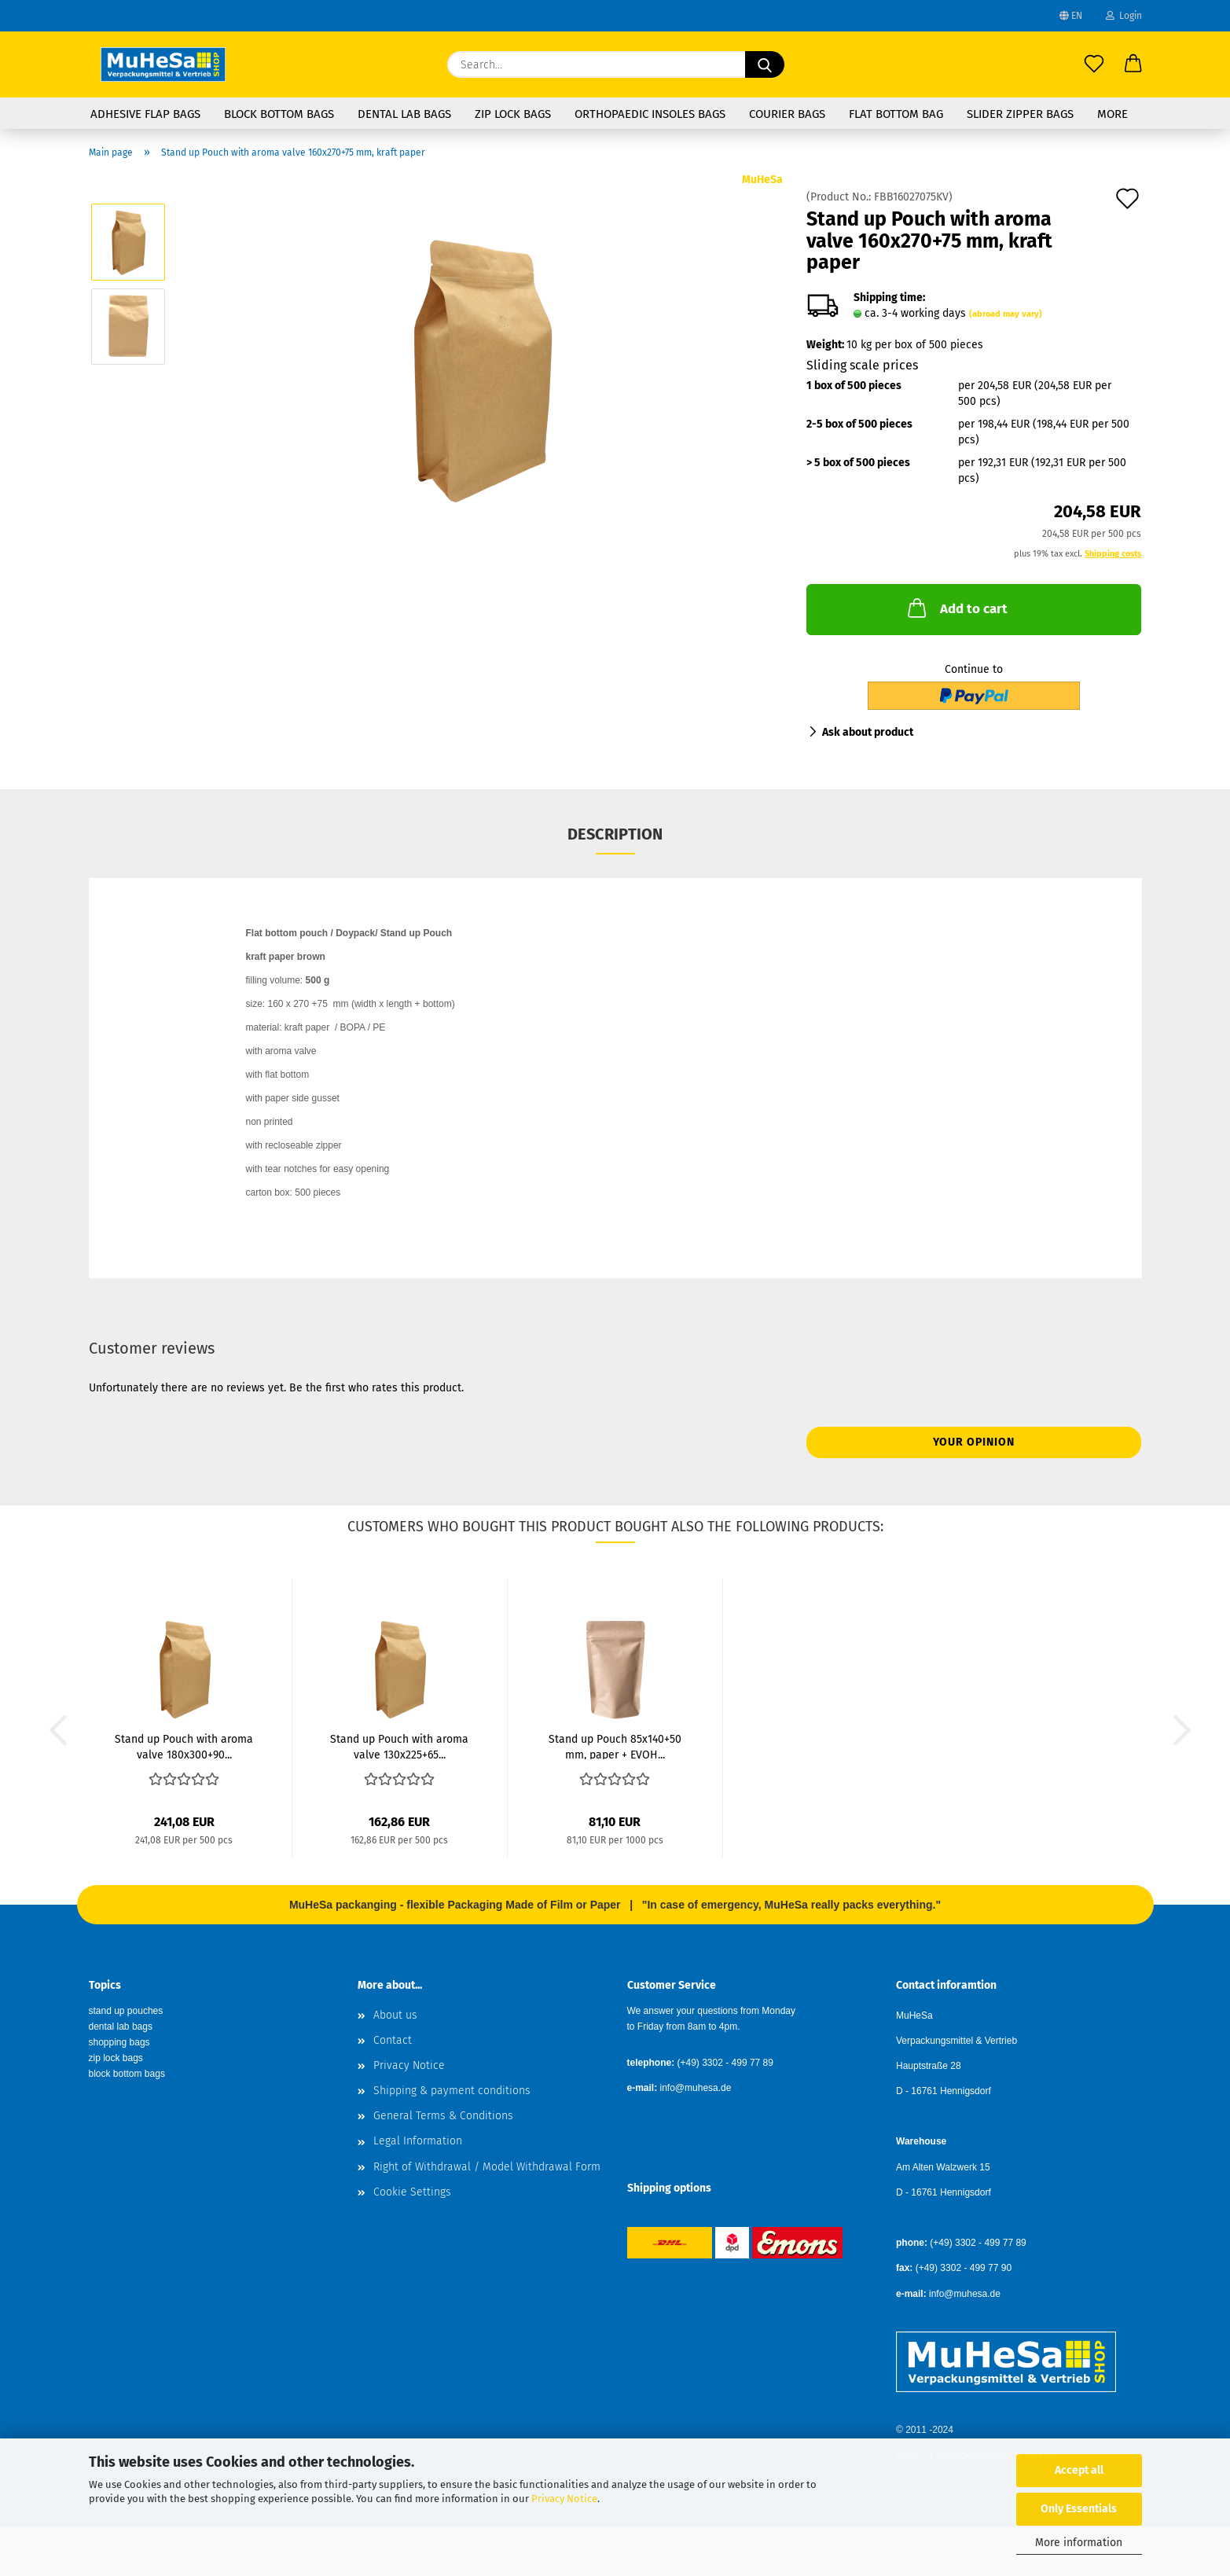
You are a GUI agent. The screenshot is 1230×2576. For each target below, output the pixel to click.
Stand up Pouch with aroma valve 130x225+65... (399, 1746)
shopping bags (119, 2042)
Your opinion (974, 1442)
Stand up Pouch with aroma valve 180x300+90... (184, 1746)
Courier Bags (787, 114)
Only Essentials (1079, 2508)
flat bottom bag (896, 114)
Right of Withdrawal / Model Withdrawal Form (486, 2167)
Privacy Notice (564, 2498)
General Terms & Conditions (443, 2115)
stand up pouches (126, 2010)
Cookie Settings (412, 2192)
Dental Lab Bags (404, 114)
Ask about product (867, 732)
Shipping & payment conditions (452, 2090)
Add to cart (956, 607)
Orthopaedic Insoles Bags (650, 114)
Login (1124, 15)
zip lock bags (116, 2057)
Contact (392, 2040)
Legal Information (417, 2141)
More (1112, 114)
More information (1078, 2542)
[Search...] (764, 64)
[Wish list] (1094, 64)
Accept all (1079, 2470)
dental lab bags (120, 2026)
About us (395, 2015)
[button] (1133, 64)
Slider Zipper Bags (1020, 114)
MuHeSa (762, 179)
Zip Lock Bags (513, 114)
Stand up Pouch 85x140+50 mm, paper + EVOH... (615, 1746)
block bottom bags (127, 2073)
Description (615, 834)
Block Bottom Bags (279, 114)
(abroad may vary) (1005, 314)
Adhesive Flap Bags (145, 114)
